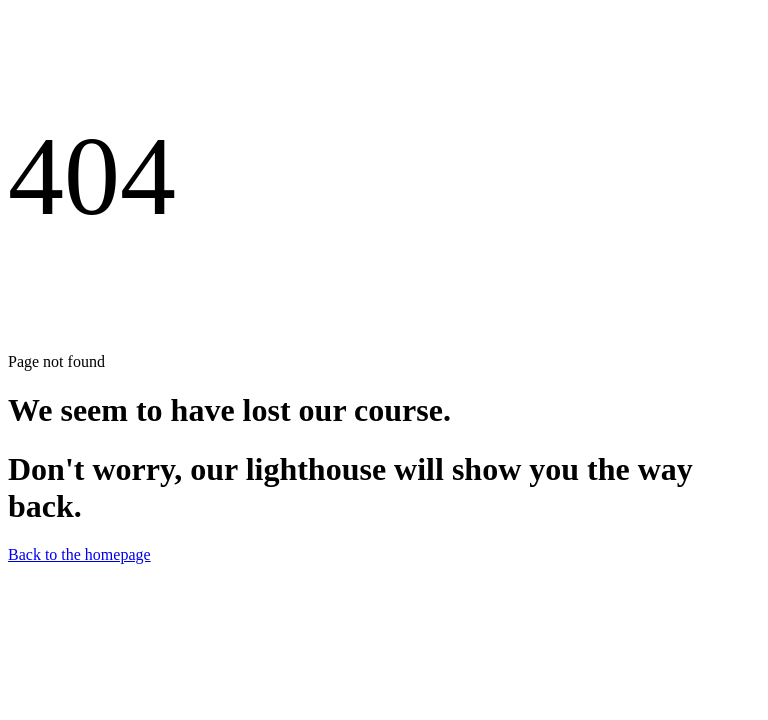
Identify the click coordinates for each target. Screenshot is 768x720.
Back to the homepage (79, 554)
